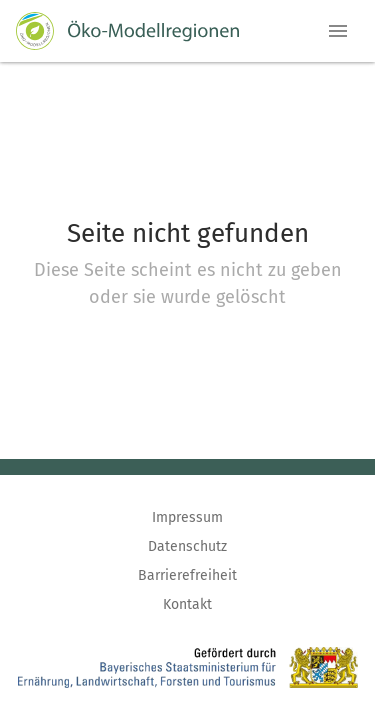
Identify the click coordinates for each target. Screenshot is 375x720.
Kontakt (187, 604)
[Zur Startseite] (127, 31)
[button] (338, 31)
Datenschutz (187, 546)
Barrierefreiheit (187, 575)
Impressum (187, 517)
